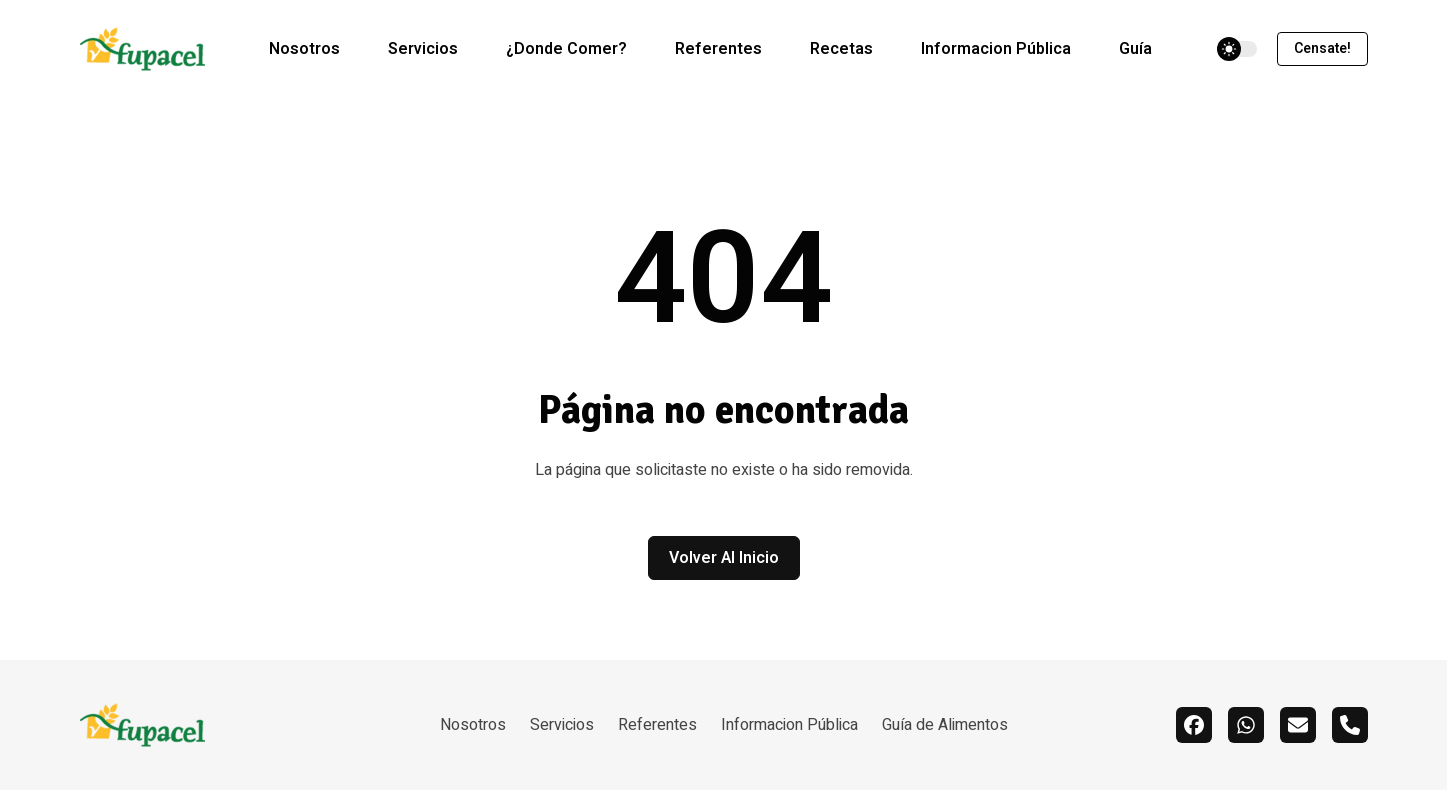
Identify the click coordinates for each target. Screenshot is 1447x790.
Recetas (841, 49)
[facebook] (1194, 725)
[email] (1298, 725)
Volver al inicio (724, 558)
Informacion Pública (996, 49)
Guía (1135, 49)
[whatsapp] (1246, 725)
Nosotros (304, 49)
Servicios (423, 49)
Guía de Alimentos (945, 725)
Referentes (718, 49)
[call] (1350, 725)
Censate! (1322, 48)
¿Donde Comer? (566, 49)
